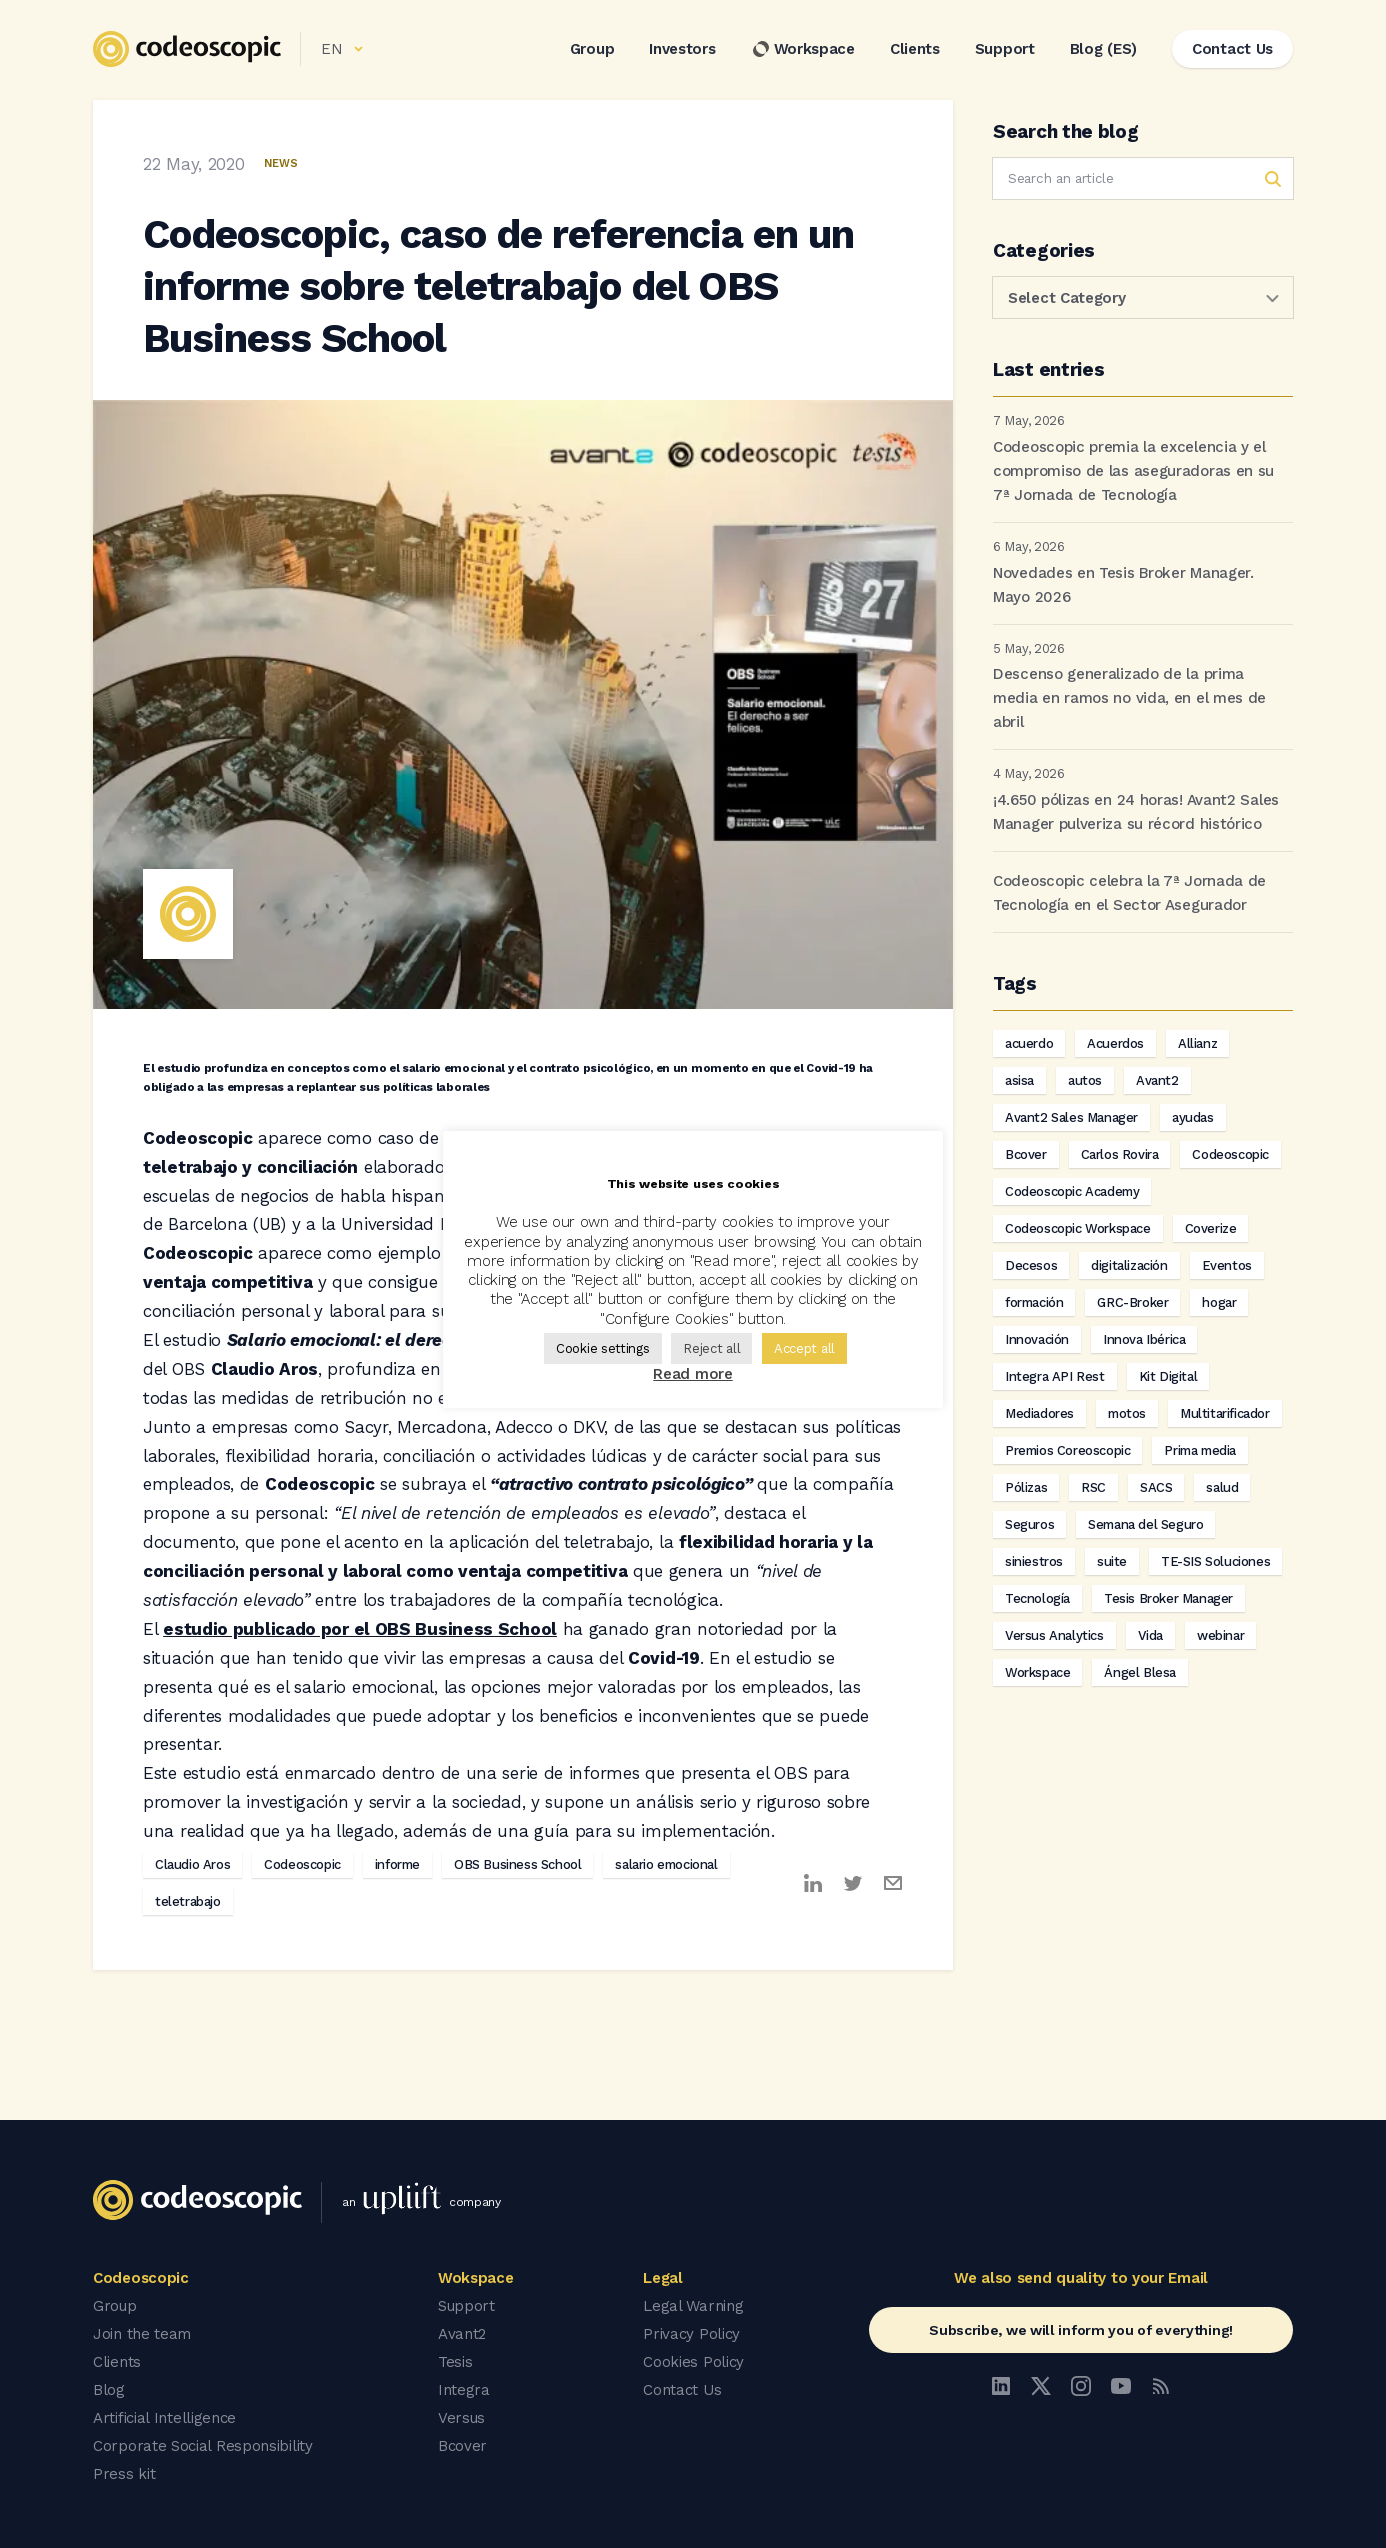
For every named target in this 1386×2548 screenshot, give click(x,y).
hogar (1219, 1302)
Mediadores (1039, 1413)
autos (1085, 1080)
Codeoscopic (302, 1864)
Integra (464, 2390)
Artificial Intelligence (164, 2418)
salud (1222, 1487)
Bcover (1026, 1154)
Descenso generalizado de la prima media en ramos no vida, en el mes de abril (1129, 698)
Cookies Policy (693, 2362)
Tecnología (1037, 1598)
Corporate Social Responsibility (203, 2446)
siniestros (1034, 1561)
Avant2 (1157, 1080)
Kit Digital (1168, 1376)
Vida (1150, 1635)
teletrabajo (188, 1901)
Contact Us (682, 2390)
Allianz (1197, 1043)
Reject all (711, 1348)
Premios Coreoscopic (1067, 1450)
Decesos (1031, 1265)
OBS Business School (517, 1864)
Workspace (803, 49)
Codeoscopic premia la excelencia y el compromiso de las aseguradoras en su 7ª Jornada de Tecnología (1133, 471)
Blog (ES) (1103, 49)
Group (592, 49)
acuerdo (1029, 1043)
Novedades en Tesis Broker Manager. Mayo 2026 (1123, 585)
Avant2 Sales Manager (1071, 1117)
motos (1127, 1413)
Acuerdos (1115, 1043)
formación (1034, 1302)
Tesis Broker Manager (1168, 1598)
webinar (1220, 1635)
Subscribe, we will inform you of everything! (1081, 2330)
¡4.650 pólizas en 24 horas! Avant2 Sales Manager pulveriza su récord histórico (1136, 812)
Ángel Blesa (1140, 1672)
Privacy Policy (691, 2334)
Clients (915, 49)
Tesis (455, 2362)
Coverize (1211, 1228)
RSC (1093, 1487)
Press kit (124, 2474)
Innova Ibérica (1144, 1339)
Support (1005, 49)
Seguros (1029, 1524)
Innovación (1037, 1339)
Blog (109, 2390)
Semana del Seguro (1145, 1524)
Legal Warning (693, 2306)
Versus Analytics (1054, 1635)
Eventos (1227, 1265)
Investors (682, 49)
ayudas (1193, 1117)
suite (1112, 1561)
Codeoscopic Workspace (1078, 1228)
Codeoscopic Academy (1072, 1191)
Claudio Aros (192, 1864)
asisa (1019, 1080)
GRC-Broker (1132, 1302)
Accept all (804, 1348)
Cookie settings (603, 1348)
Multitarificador (1225, 1413)
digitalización (1129, 1265)
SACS (1156, 1487)
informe (397, 1864)
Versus (461, 2418)
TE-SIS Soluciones (1215, 1561)
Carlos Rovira (1120, 1154)
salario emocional (666, 1864)
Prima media (1200, 1450)
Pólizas (1026, 1487)
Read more (692, 1374)
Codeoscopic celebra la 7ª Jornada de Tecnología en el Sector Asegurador (1129, 893)
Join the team (142, 2334)
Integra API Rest (1055, 1376)
